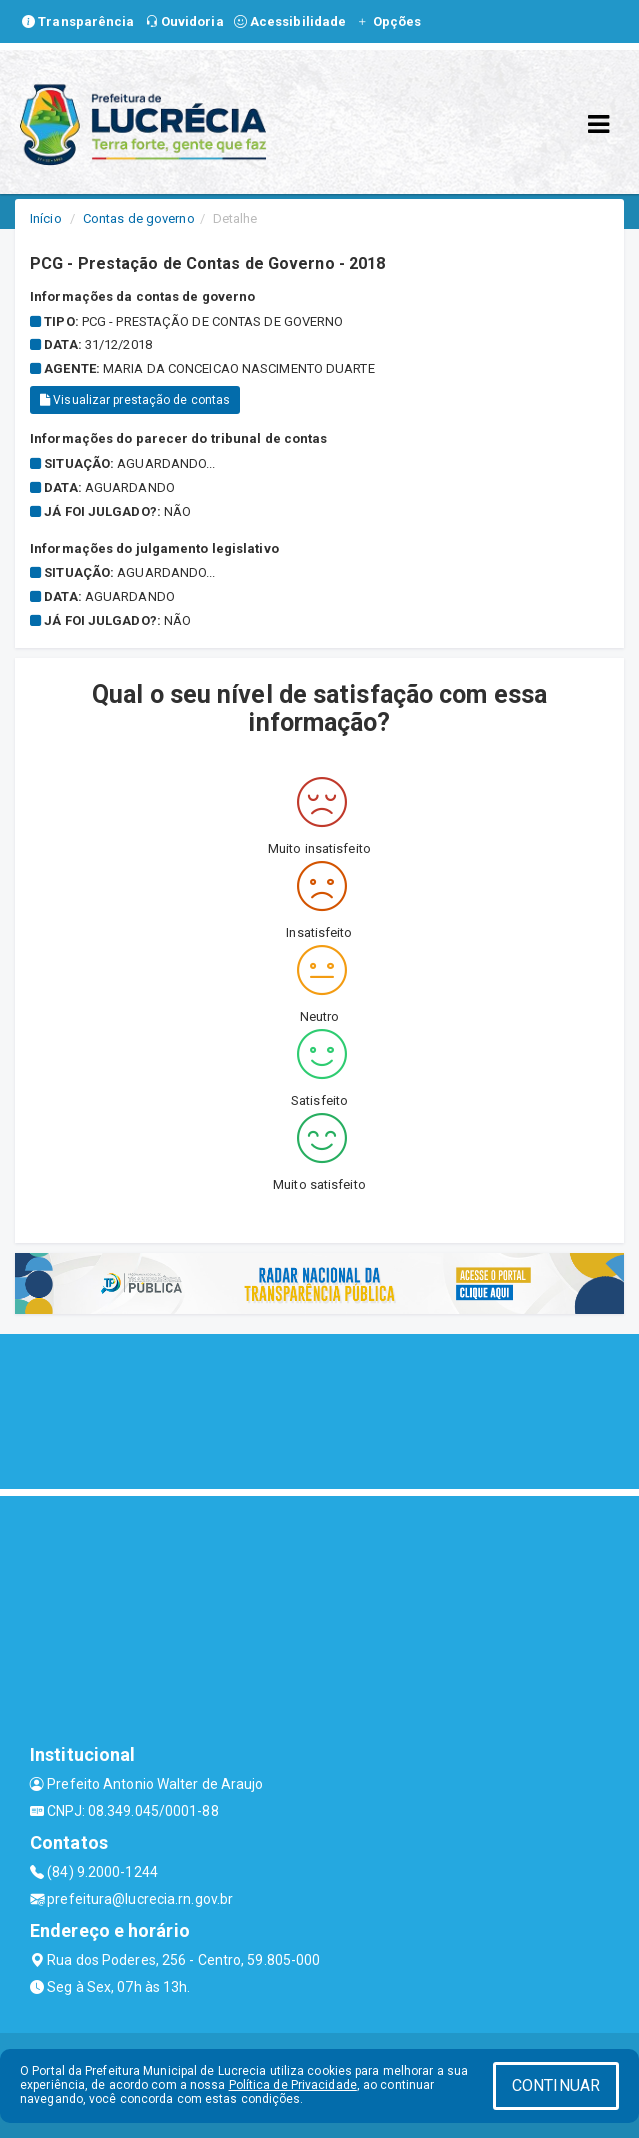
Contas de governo (139, 218)
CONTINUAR (556, 2085)
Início (46, 218)
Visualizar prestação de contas (135, 400)
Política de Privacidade (293, 2085)
